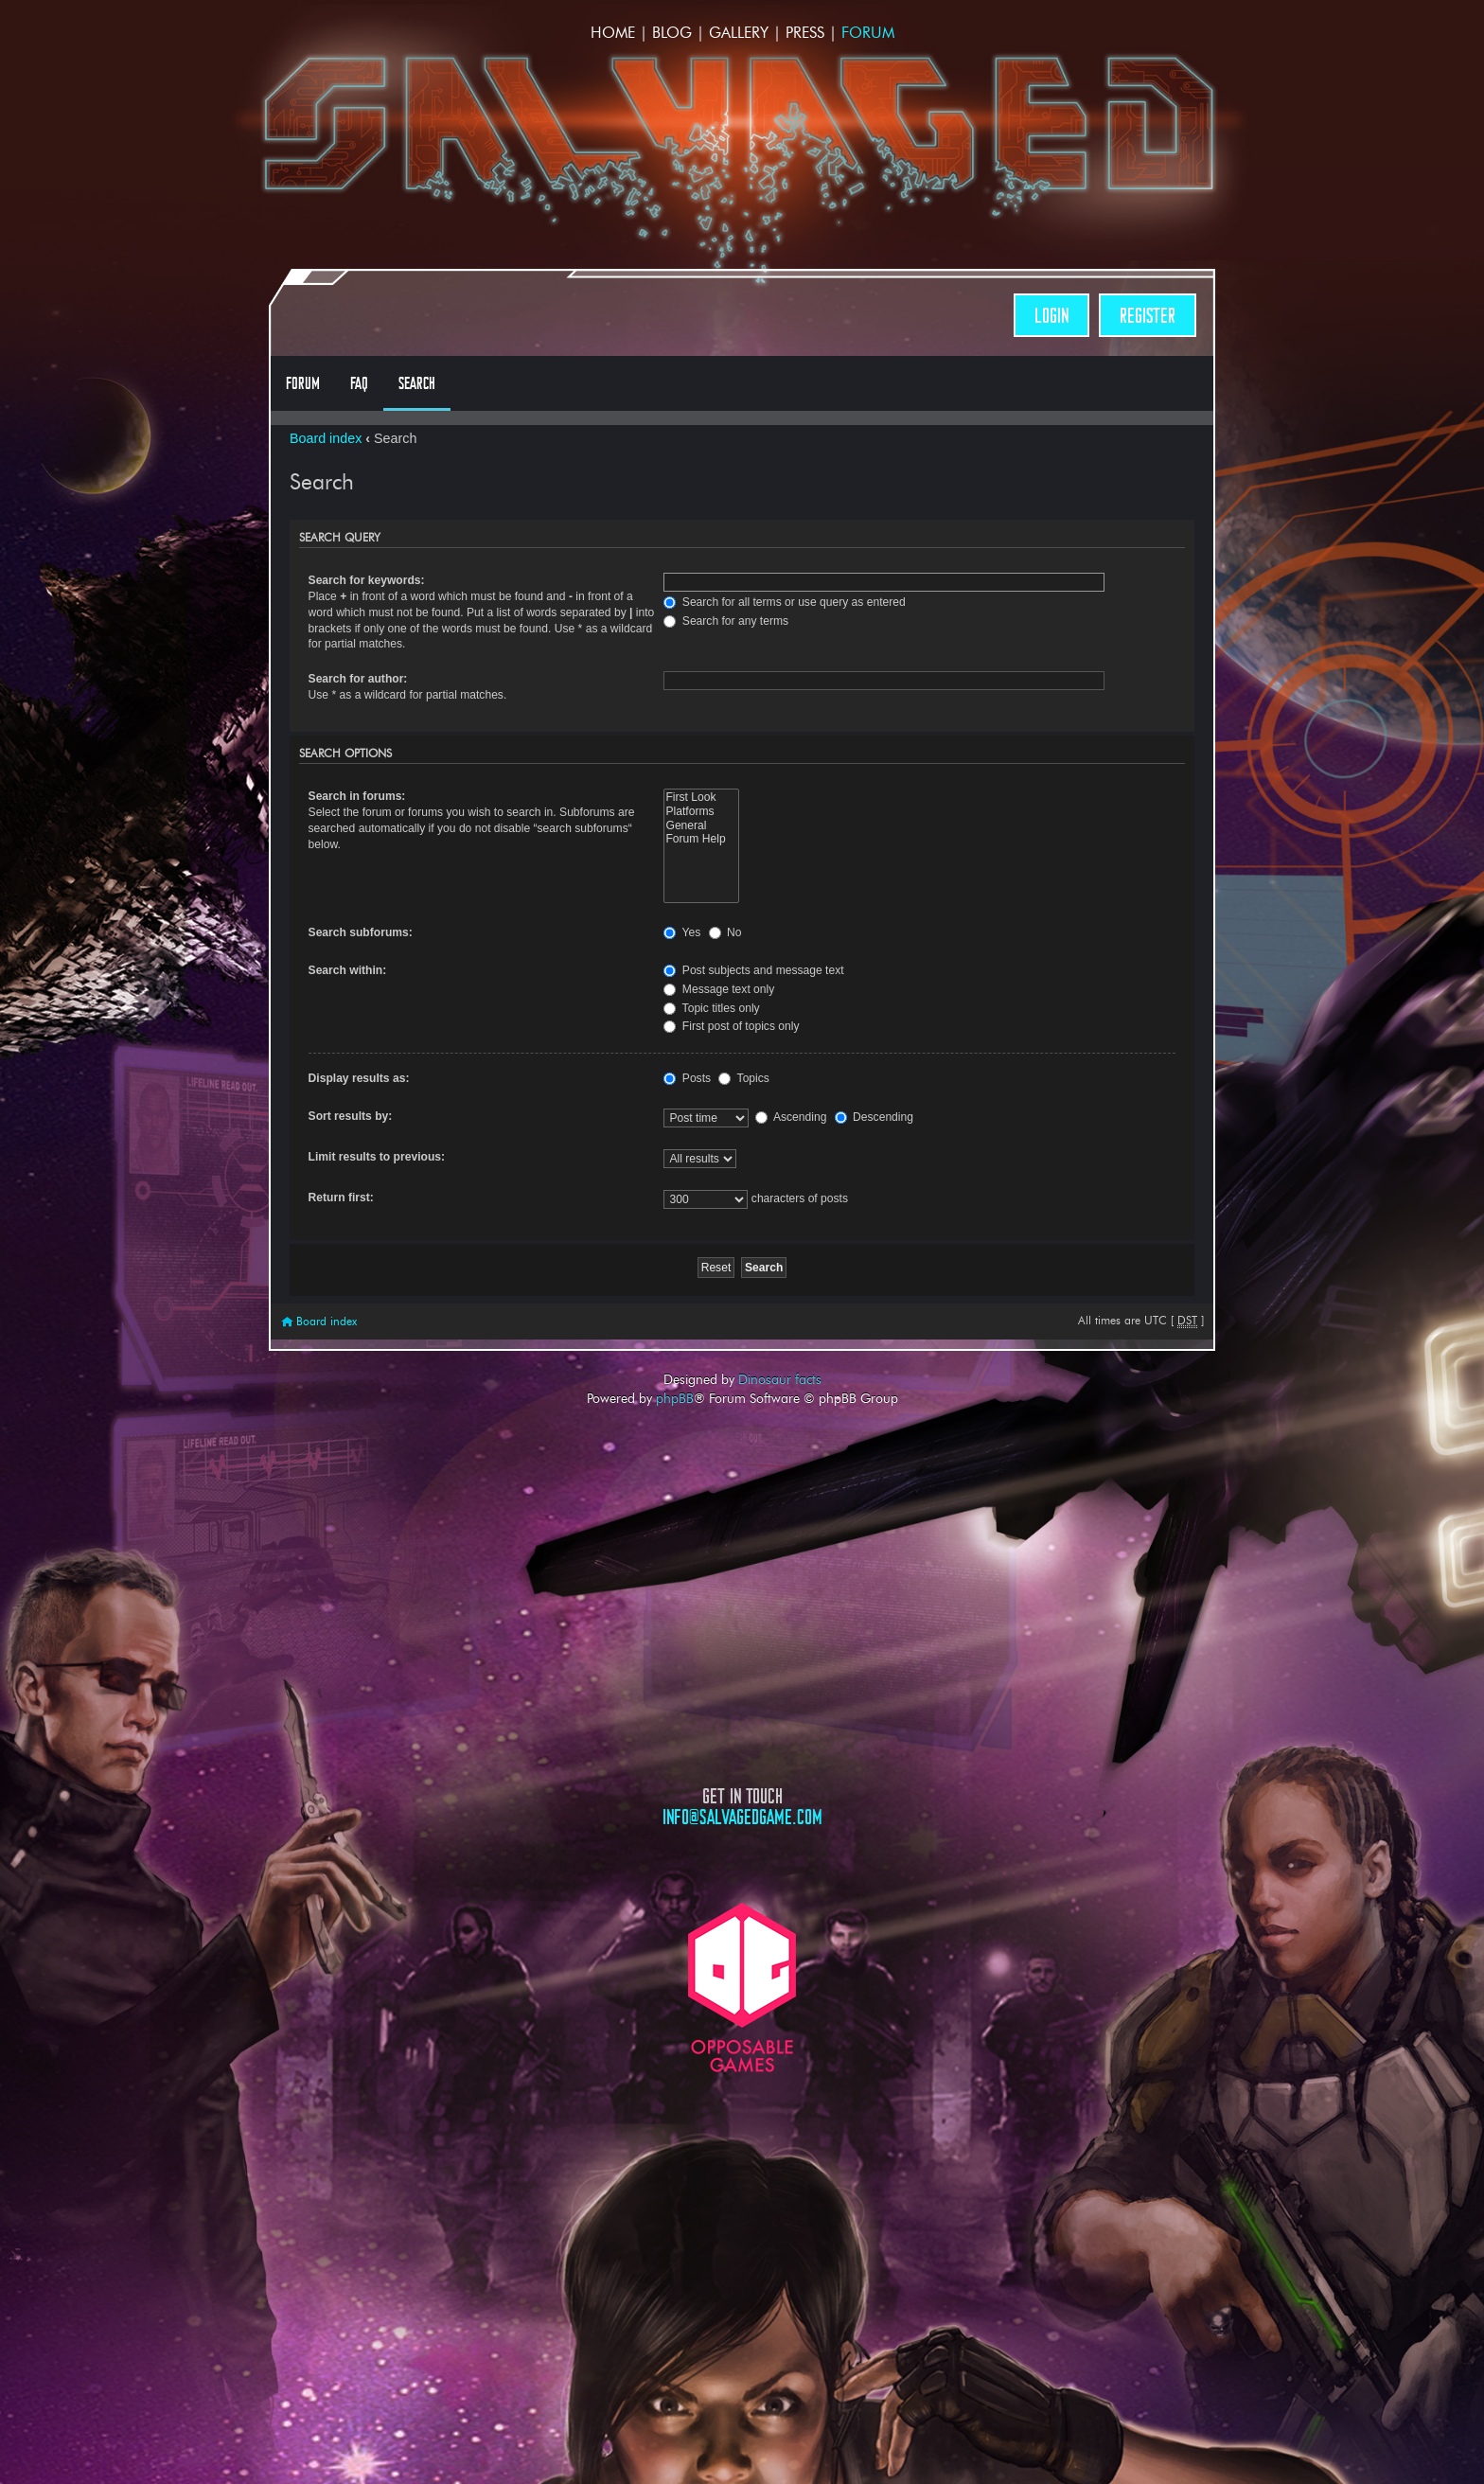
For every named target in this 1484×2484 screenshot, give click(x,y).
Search (416, 383)
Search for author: (358, 678)
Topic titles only (711, 1008)
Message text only (718, 989)
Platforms (700, 812)
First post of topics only (731, 1026)
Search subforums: (361, 932)
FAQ (359, 383)
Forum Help (700, 839)
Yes (681, 932)
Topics (743, 1078)
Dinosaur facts (780, 1379)
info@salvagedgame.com (742, 1817)
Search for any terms (725, 621)
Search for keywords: (367, 580)
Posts (687, 1078)
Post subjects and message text (753, 970)
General (700, 826)
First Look (700, 797)
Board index (326, 438)
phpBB (675, 1398)
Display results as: (359, 1078)
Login (1051, 316)
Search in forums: (357, 796)
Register (1147, 316)
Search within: (348, 970)
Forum (867, 33)
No (725, 932)
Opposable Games (742, 1987)
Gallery (738, 33)
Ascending (790, 1117)
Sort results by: (351, 1116)
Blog (672, 33)
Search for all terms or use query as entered (784, 602)
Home (613, 33)
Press (805, 33)
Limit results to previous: (377, 1156)
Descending (874, 1117)
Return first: (341, 1197)
